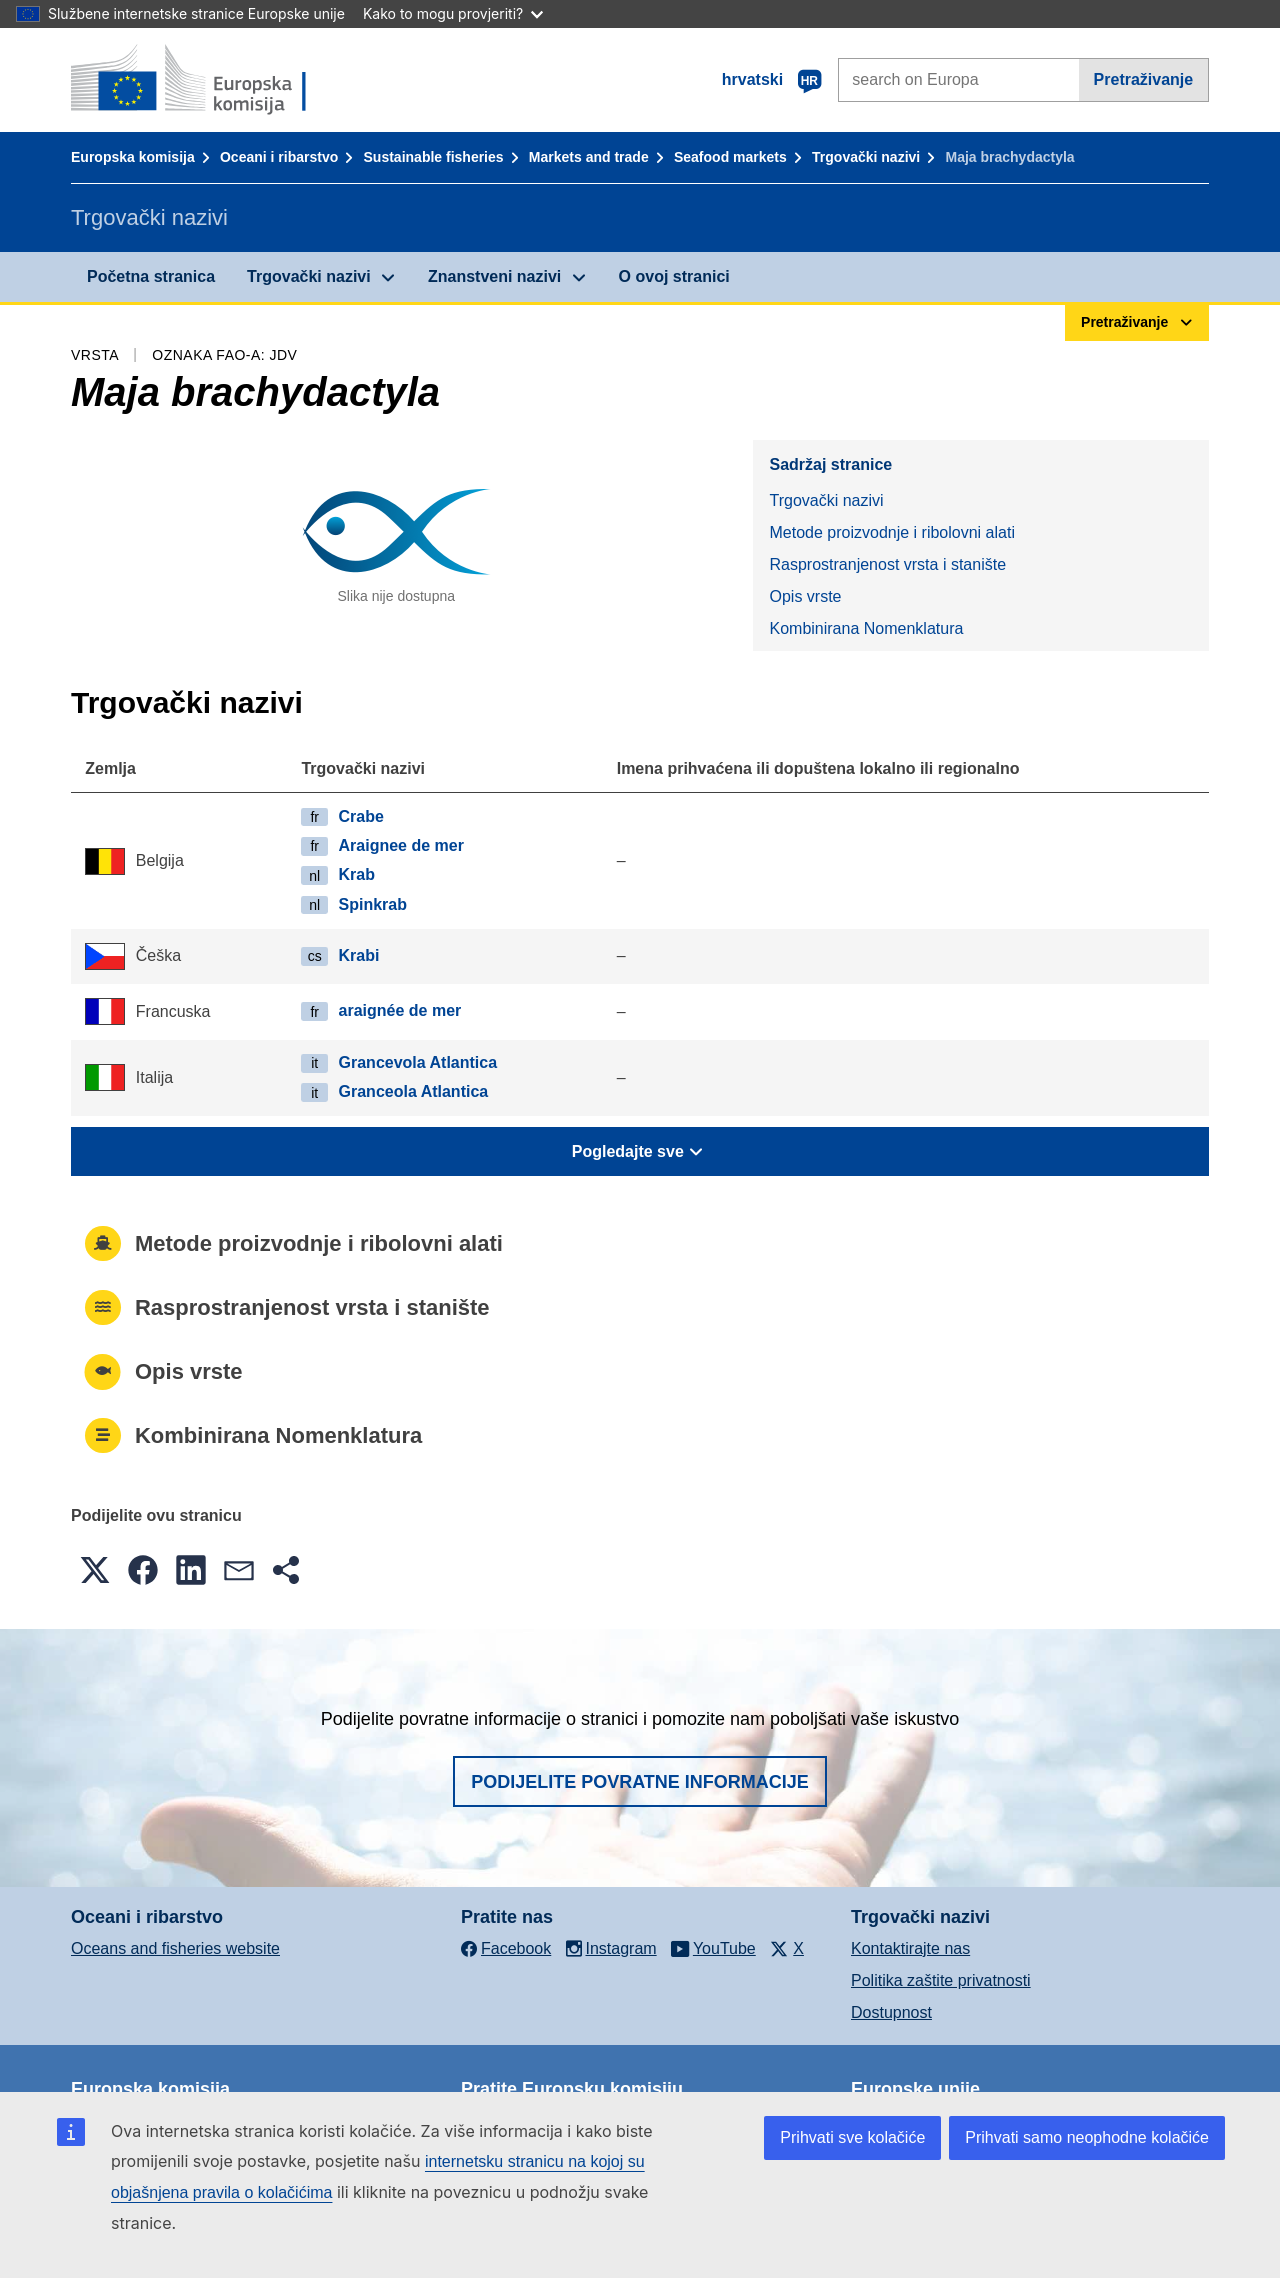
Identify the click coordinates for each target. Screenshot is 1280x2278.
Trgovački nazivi (866, 157)
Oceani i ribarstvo (279, 157)
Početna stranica (151, 276)
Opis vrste (805, 596)
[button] (95, 1570)
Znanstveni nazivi (494, 276)
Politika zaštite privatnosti (941, 1980)
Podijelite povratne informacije (640, 1782)
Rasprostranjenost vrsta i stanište (887, 564)
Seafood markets (730, 157)
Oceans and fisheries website (175, 1948)
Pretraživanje (1144, 79)
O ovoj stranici (674, 276)
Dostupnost (891, 2012)
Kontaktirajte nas (910, 1948)
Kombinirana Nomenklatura (866, 628)
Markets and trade (589, 157)
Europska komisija (133, 157)
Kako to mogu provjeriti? (453, 13)
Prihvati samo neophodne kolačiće (1087, 2137)
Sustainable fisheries (434, 157)
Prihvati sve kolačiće (852, 2137)
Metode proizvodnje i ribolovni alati (891, 532)
